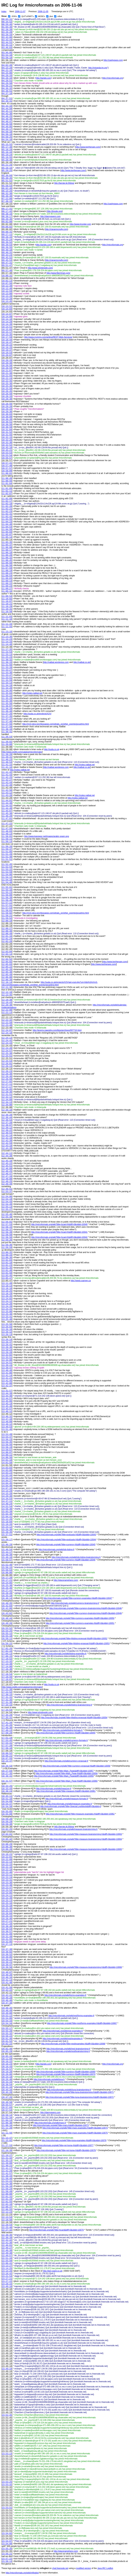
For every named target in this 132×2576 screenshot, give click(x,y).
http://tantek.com (43, 78)
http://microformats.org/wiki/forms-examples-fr (65, 1995)
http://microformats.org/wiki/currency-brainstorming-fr (75, 1603)
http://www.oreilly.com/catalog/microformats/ (22, 752)
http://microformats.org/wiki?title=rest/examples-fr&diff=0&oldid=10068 (73, 2044)
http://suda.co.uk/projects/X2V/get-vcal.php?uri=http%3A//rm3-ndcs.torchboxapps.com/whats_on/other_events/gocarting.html (49, 983)
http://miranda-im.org (97, 68)
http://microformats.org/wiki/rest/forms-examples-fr (71, 2015)
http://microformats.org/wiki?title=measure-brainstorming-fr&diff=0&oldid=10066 (86, 1967)
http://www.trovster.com (80, 224)
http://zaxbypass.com (113, 60)
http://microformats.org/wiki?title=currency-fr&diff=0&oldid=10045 (65, 1544)
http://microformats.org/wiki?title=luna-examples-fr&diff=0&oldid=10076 (74, 2140)
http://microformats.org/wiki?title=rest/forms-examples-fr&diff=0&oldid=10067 (82, 2023)
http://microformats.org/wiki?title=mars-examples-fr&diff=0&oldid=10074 (75, 2128)
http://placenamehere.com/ (66, 1580)
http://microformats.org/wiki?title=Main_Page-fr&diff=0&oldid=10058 (66, 1773)
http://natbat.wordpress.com (56, 662)
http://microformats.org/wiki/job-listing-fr (56, 1549)
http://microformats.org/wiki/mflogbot (22, 2573)
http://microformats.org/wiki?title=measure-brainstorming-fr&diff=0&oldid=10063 (86, 1834)
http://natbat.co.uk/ (81, 662)
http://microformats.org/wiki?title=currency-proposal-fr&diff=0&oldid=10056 (76, 1766)
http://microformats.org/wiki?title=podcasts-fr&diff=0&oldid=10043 (66, 1534)
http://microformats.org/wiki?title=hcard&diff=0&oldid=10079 (56, 2230)
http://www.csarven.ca (81, 1280)
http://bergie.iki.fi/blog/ (64, 183)
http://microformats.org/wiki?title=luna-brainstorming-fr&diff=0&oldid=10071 (79, 2092)
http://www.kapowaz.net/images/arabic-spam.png (46, 836)
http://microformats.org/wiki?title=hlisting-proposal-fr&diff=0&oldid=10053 (76, 1643)
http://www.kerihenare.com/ (88, 147)
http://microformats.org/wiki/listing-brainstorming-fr (69, 1705)
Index (3, 11)
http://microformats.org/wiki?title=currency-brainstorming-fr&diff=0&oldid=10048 (85, 1608)
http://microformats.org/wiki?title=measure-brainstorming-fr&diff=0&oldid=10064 (86, 1839)
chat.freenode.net (60, 2568)
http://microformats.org (112, 78)
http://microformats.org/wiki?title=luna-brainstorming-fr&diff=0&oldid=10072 (79, 2097)
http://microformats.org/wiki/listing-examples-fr (65, 1653)
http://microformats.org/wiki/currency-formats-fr (66, 1740)
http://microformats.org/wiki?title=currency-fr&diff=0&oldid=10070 (65, 2074)
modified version (83, 2568)
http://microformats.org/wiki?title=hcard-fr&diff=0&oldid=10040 (59, 1224)
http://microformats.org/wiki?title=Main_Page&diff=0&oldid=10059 (64, 1776)
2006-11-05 (43, 11)
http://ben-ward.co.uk (52, 2271)
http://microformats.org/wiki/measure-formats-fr (66, 1798)
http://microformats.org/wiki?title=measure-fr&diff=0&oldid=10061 (66, 1791)
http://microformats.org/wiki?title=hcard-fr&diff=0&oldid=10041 (59, 1232)
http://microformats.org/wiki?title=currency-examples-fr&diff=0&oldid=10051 (80, 1623)
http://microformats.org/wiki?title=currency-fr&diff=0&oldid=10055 (65, 1733)
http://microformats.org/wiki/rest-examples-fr (63, 2031)
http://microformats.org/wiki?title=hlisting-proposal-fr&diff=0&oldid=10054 (74, 1717)
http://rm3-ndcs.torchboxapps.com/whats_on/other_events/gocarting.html (55, 724)
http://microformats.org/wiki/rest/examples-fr (63, 2038)
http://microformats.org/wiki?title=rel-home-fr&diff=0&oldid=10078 (66, 2150)
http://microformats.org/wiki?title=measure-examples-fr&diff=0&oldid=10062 (80, 1814)
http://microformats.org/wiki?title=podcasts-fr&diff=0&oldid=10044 (66, 1539)
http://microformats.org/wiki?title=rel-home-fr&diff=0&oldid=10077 (64, 2145)
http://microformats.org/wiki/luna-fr (49, 2079)
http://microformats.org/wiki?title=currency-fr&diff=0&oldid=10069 (65, 2071)
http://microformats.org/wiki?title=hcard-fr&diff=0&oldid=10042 (59, 1237)
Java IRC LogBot (105, 2568)
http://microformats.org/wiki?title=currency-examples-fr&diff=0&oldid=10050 (80, 1618)
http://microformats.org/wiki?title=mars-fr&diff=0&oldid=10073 (61, 2125)
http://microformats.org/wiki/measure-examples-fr (69, 1804)
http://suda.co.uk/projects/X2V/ (37, 714)
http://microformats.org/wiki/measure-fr (53, 1788)
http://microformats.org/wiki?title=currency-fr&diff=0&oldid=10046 (65, 1560)
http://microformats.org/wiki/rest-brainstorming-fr (68, 2048)
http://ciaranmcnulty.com (56, 229)
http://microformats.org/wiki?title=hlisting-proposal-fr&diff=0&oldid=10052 (74, 1638)
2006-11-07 (20, 11)
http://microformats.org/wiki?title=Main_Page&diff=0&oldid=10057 (64, 1771)
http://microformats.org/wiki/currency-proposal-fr (66, 1761)
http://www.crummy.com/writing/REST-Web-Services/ (48, 337)
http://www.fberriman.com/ (58, 273)
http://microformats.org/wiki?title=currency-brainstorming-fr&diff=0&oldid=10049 (85, 1613)
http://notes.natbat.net (32, 693)
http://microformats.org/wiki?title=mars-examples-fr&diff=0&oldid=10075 (75, 2133)
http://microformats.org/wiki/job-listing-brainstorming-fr (76, 1557)
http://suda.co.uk (51, 749)
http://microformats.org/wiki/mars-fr (50, 2123)
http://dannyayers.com (50, 216)
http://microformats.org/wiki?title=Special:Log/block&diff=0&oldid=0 (70, 1806)
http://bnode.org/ (54, 211)
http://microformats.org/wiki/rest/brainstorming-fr (68, 2051)
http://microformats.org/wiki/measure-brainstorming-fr (73, 1829)
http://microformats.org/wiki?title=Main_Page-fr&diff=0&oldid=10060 (66, 1781)
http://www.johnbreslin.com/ (40, 268)
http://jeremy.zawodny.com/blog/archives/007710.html (57, 1030)
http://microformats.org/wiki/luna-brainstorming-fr (69, 2089)
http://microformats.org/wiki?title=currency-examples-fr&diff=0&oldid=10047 (77, 1598)
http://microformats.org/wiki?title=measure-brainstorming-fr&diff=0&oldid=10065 (86, 1849)
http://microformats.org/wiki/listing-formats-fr (63, 1730)
